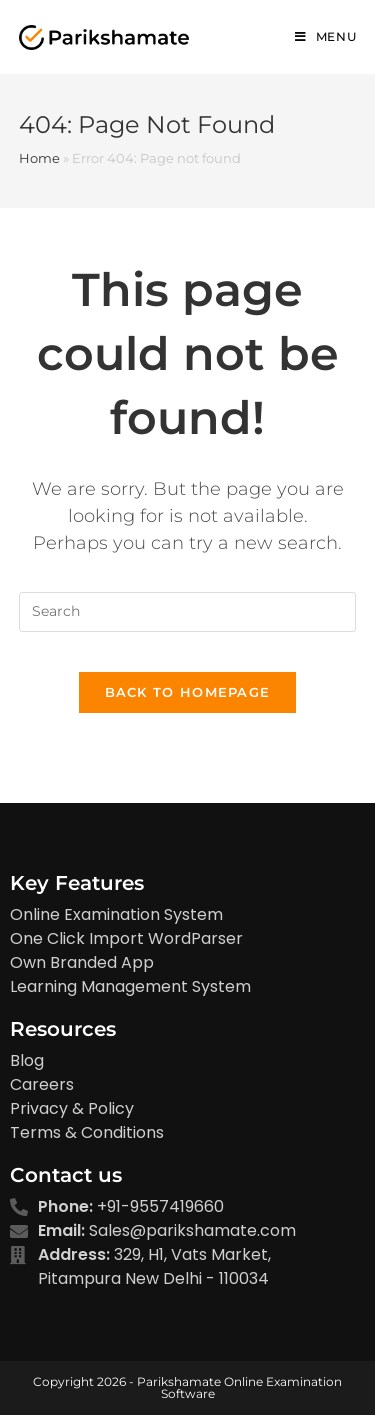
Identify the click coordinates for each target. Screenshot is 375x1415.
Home (39, 158)
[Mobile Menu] (326, 37)
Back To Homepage (188, 692)
